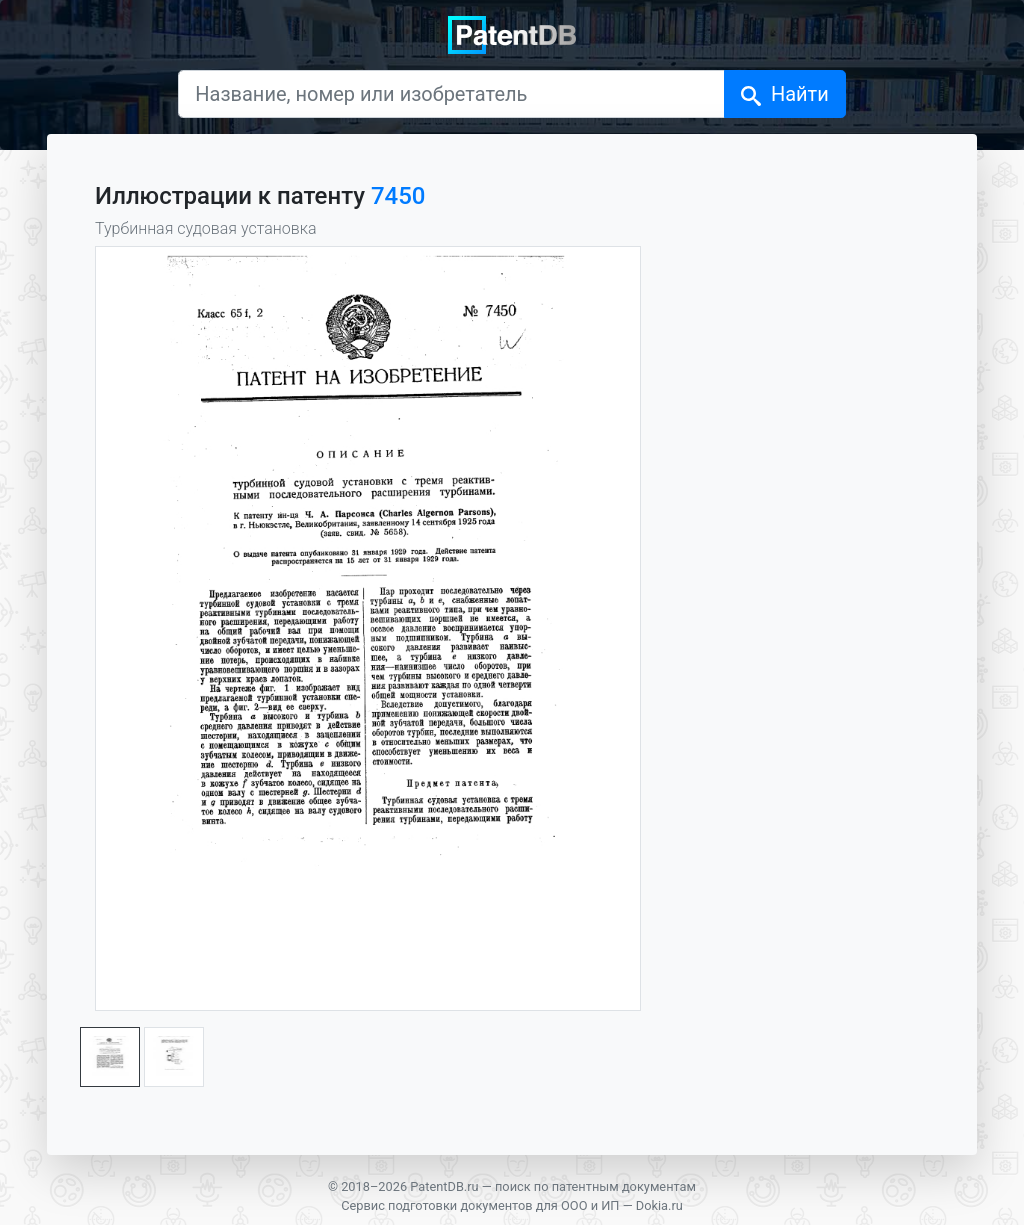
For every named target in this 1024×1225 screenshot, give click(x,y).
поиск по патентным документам (595, 1186)
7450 (398, 196)
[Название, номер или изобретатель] (451, 94)
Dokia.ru (659, 1205)
